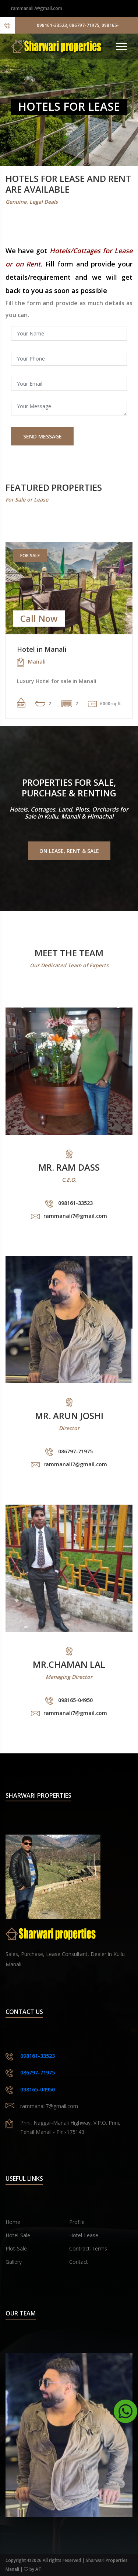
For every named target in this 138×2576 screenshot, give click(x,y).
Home (13, 2221)
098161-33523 (37, 2055)
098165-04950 (37, 2089)
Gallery (14, 2261)
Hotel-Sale (18, 2235)
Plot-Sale (16, 2248)
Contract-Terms (88, 2248)
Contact (78, 2261)
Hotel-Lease (83, 2235)
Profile (77, 2221)
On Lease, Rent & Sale (69, 850)
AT (38, 2569)
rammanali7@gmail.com (36, 8)
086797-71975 (37, 2072)
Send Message (42, 436)
